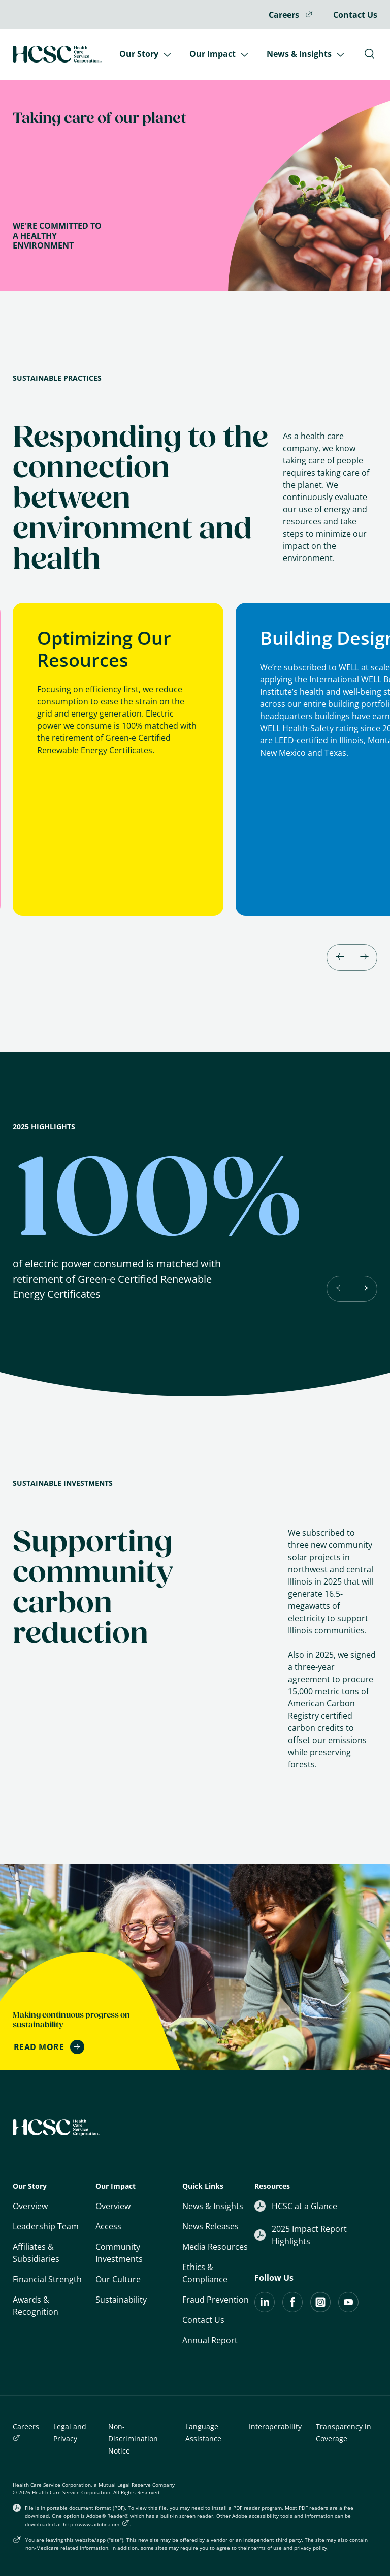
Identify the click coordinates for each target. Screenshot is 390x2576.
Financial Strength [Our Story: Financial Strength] (47, 2279)
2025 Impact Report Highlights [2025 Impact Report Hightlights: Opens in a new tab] (300, 2235)
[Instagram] (320, 2309)
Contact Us (355, 14)
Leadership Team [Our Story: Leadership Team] (46, 2226)
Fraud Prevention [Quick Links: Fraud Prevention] (215, 2299)
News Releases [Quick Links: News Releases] (210, 2226)
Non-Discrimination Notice (133, 2439)
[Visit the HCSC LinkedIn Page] (264, 2309)
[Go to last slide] (339, 957)
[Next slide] (364, 957)
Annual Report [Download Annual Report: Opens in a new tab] (210, 2340)
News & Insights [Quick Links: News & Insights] (212, 2206)
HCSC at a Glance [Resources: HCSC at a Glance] (295, 2206)
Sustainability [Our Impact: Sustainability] (121, 2299)
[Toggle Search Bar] (369, 53)
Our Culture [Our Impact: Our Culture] (118, 2279)
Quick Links (202, 2186)
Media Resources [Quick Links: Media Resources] (215, 2246)
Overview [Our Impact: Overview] (113, 2206)
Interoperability (275, 2426)
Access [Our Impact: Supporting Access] (108, 2226)
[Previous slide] (339, 1288)
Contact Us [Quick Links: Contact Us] (203, 2319)
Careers (291, 14)
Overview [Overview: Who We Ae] (30, 2206)
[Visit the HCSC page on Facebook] (292, 2309)
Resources (272, 2186)
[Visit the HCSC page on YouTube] (348, 2309)
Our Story (144, 53)
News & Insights (305, 53)
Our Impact (218, 53)
